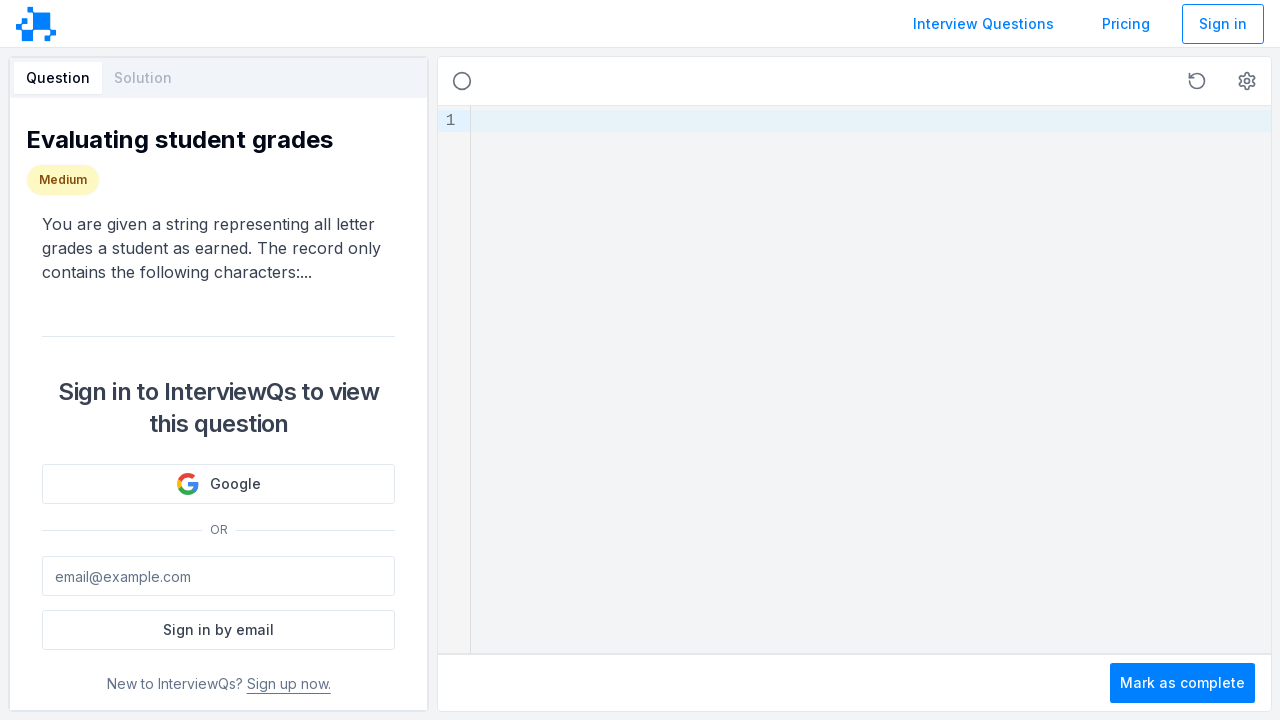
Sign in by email (218, 629)
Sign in (1223, 23)
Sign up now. (289, 683)
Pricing (1126, 23)
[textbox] (871, 379)
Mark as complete (1182, 682)
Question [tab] (58, 77)
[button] (1197, 81)
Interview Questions (983, 23)
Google (218, 484)
